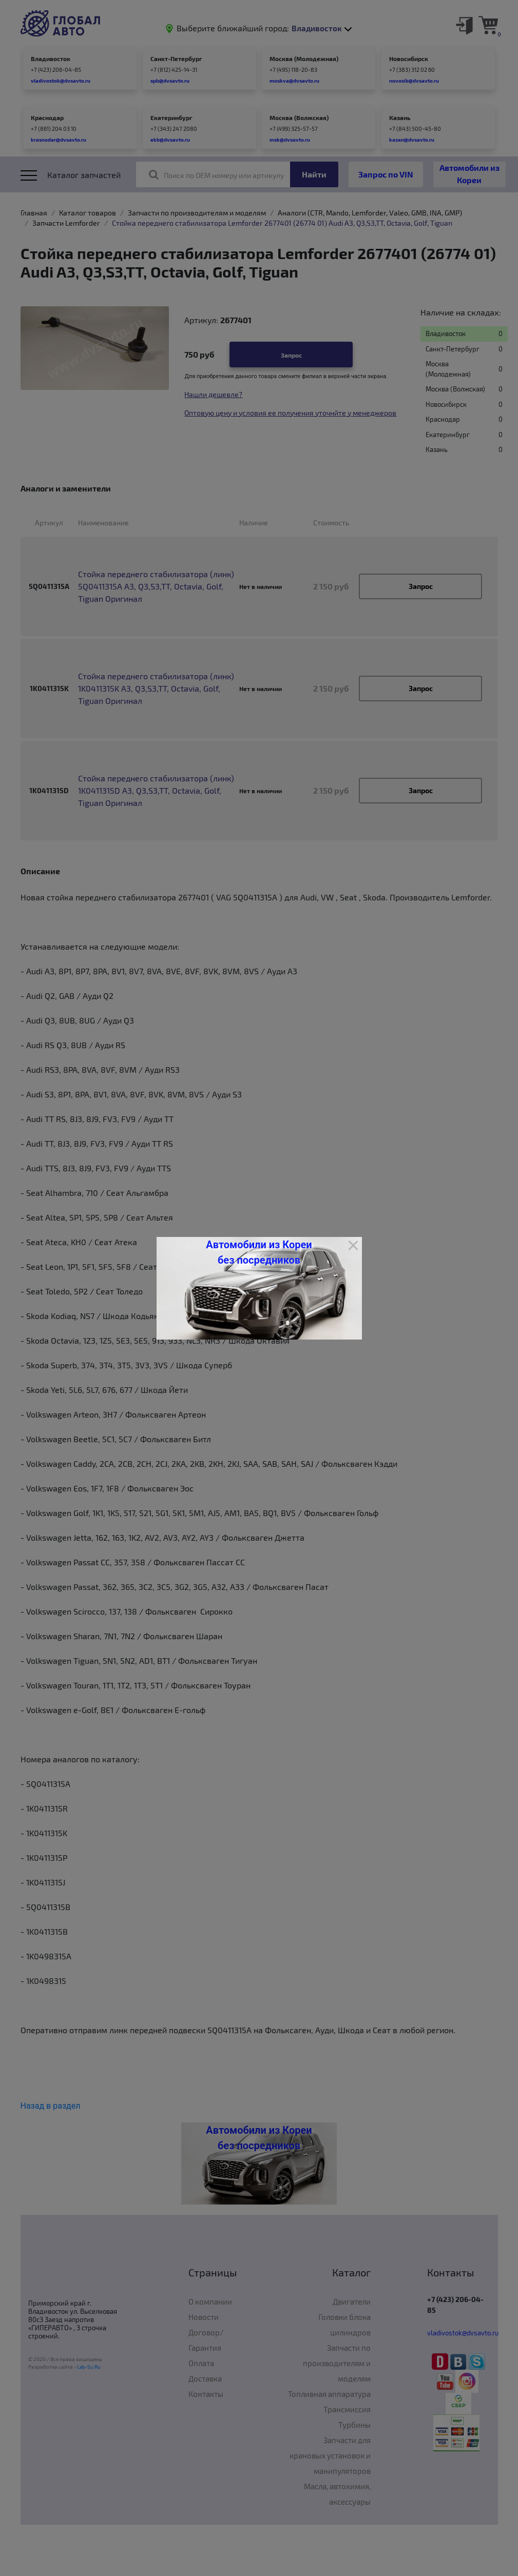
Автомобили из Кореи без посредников (259, 1252)
